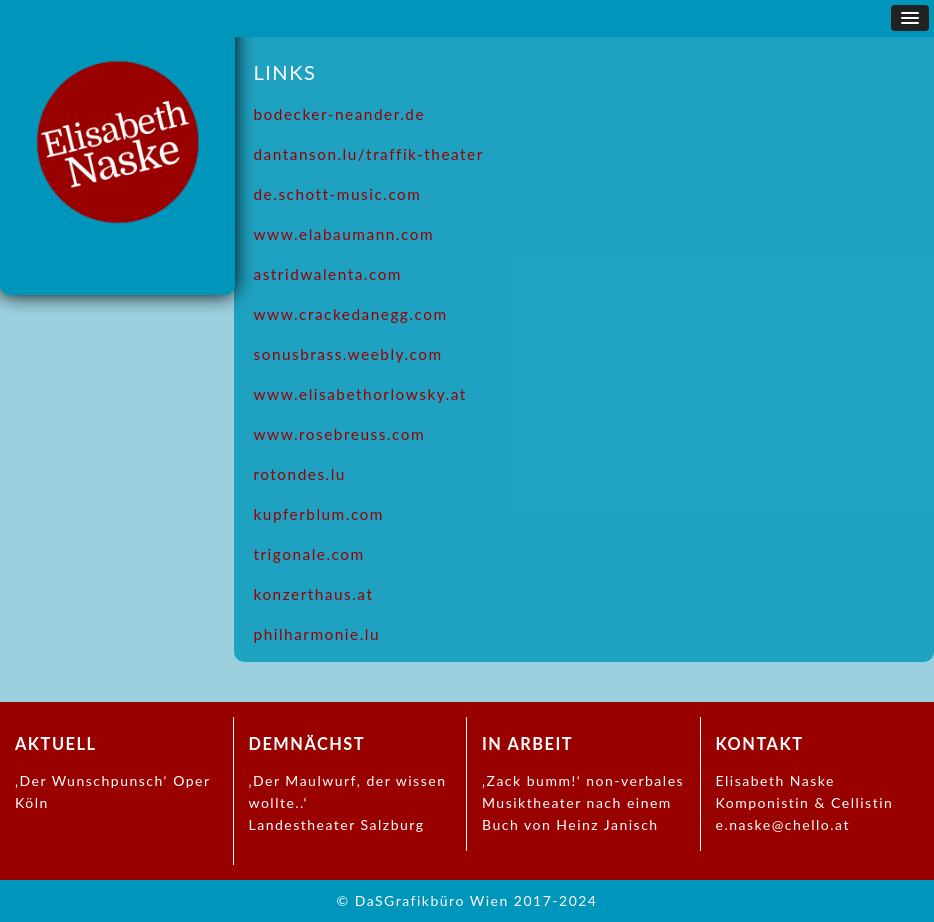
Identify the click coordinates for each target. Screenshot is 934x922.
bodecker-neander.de (340, 114)
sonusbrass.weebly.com (348, 354)
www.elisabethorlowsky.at (360, 394)
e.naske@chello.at (783, 824)
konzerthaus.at (314, 594)
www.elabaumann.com (344, 234)
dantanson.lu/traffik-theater (369, 154)
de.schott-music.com (338, 194)
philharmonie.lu (317, 634)
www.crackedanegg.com (351, 314)
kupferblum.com (319, 514)
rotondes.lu (300, 474)
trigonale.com (309, 554)
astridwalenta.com (328, 274)
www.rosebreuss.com (340, 434)
